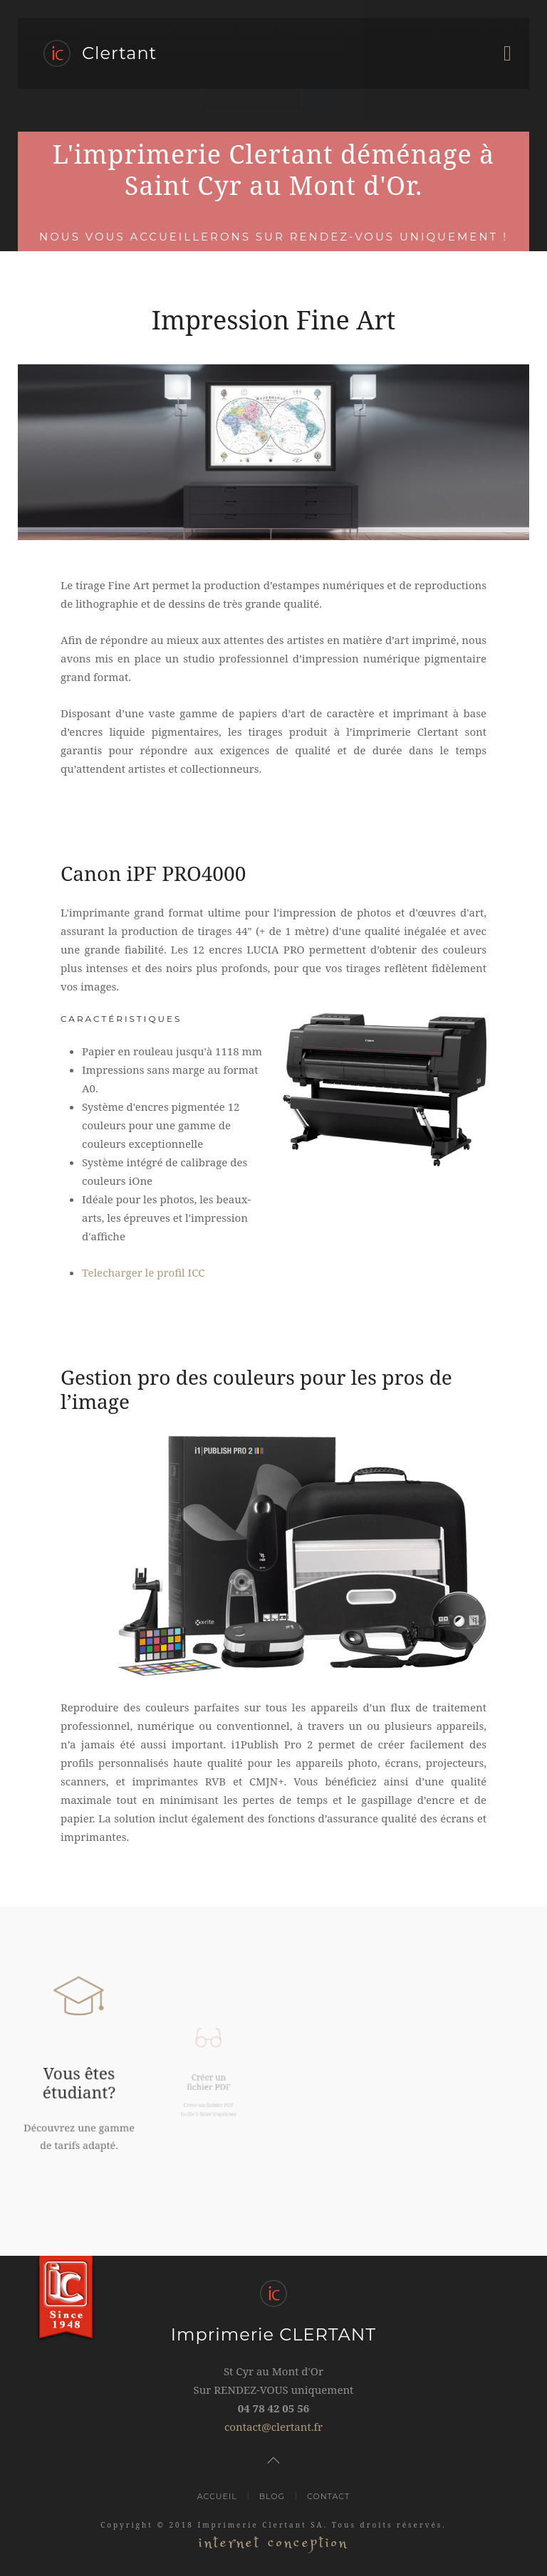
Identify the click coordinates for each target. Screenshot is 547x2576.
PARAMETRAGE (251, 98)
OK (327, 98)
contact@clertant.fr (273, 2426)
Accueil (217, 2496)
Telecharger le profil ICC (143, 1272)
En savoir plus (379, 44)
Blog (272, 2496)
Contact (328, 2496)
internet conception (273, 2543)
